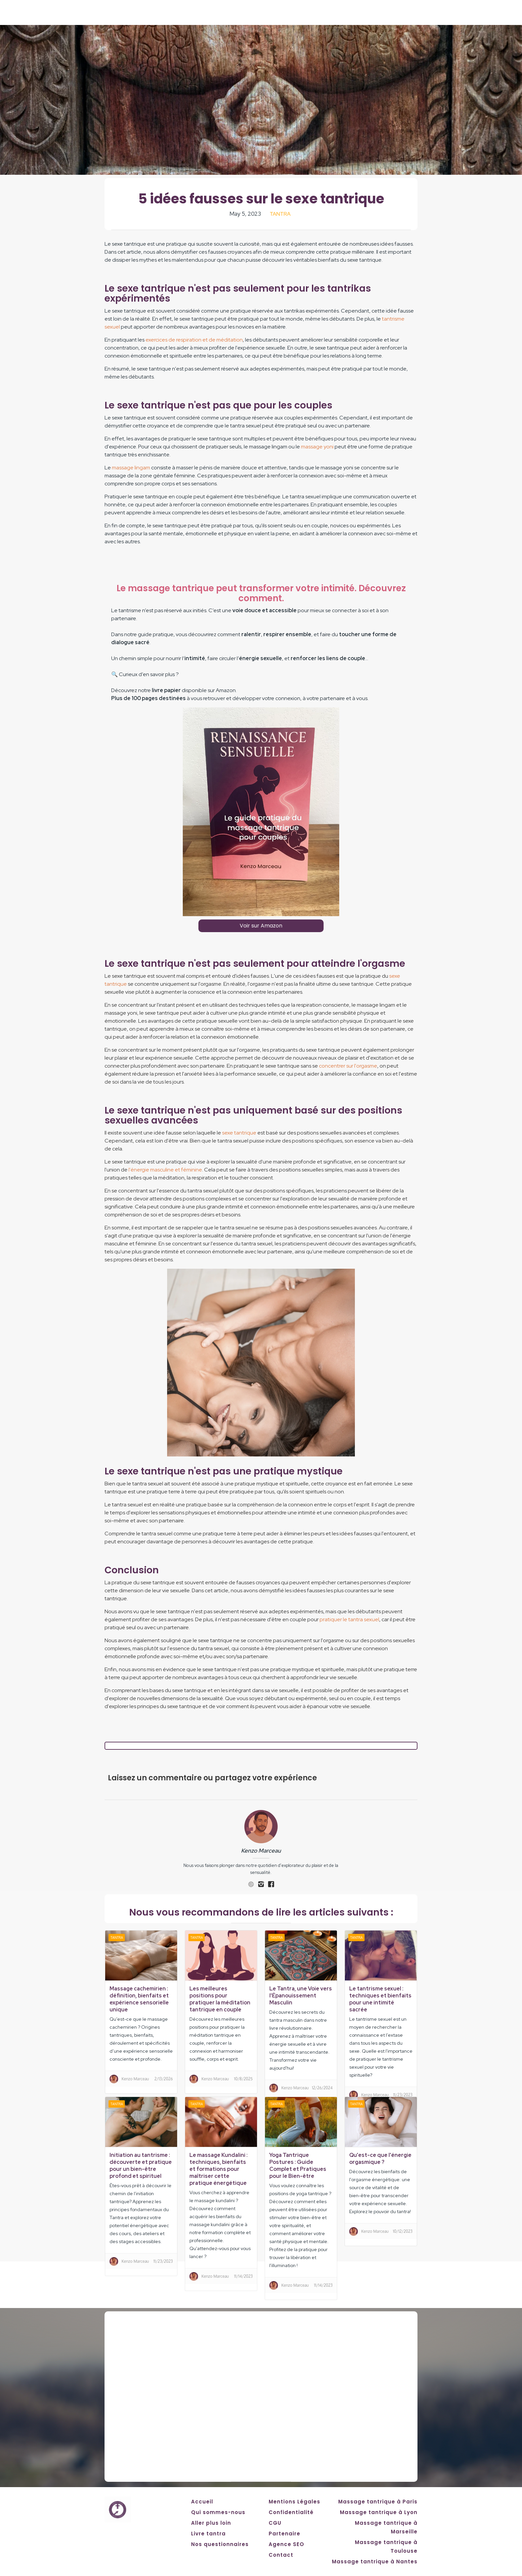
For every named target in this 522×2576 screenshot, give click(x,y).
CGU (275, 2522)
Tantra (280, 213)
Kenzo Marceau (261, 1850)
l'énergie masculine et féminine (165, 1169)
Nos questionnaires (220, 2544)
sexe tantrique (239, 1132)
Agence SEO (286, 2544)
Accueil (202, 2501)
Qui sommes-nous (218, 2512)
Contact (281, 2554)
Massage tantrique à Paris (377, 2501)
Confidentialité (291, 2512)
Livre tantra (208, 2533)
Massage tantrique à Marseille (386, 2527)
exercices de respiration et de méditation (194, 339)
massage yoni (317, 446)
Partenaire (284, 2533)
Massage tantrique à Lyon (378, 2512)
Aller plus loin (211, 2522)
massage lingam (131, 467)
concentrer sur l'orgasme (348, 1065)
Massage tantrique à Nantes (374, 2561)
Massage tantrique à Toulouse (386, 2546)
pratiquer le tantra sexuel (349, 1619)
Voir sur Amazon (261, 925)
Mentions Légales (294, 2501)
